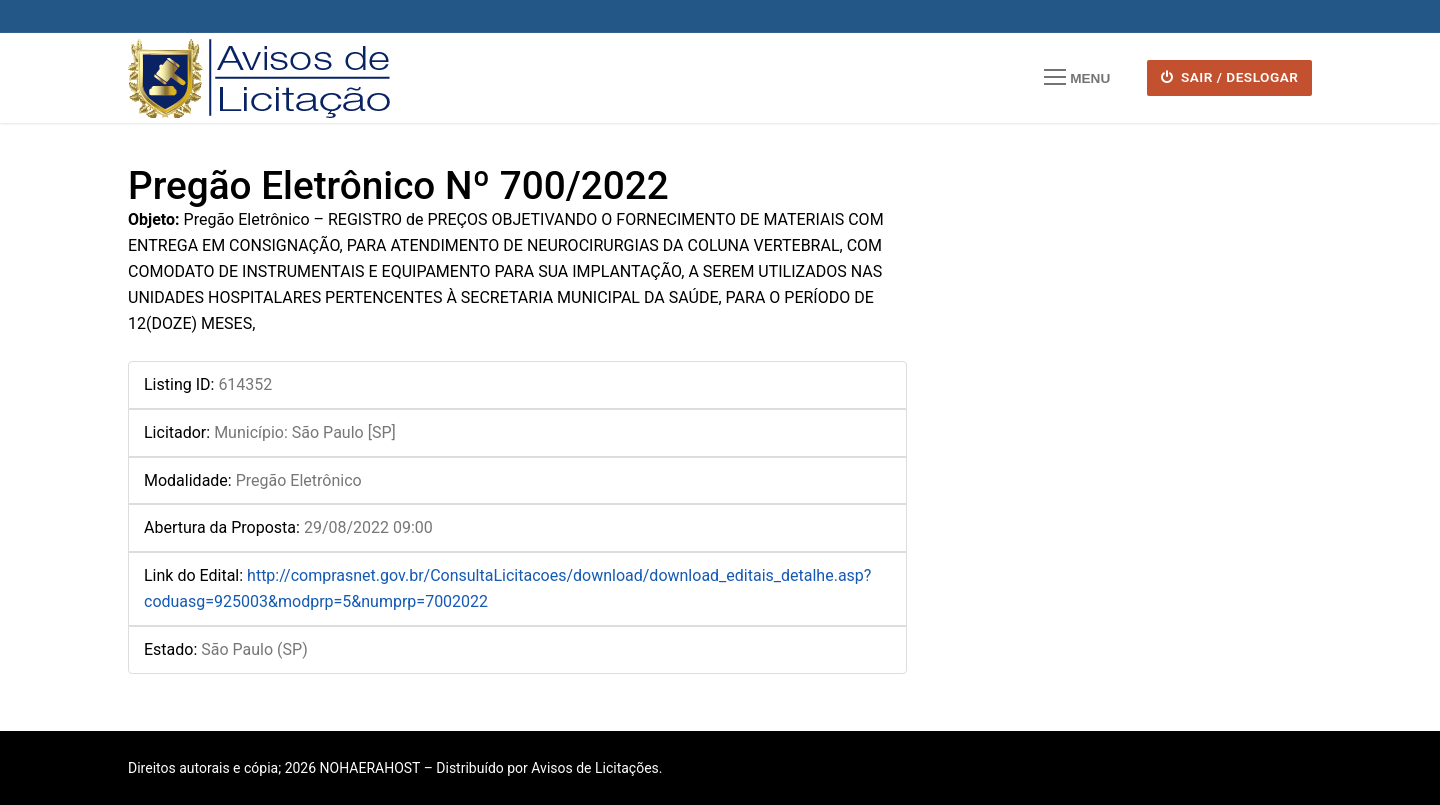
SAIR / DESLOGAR (1230, 77)
